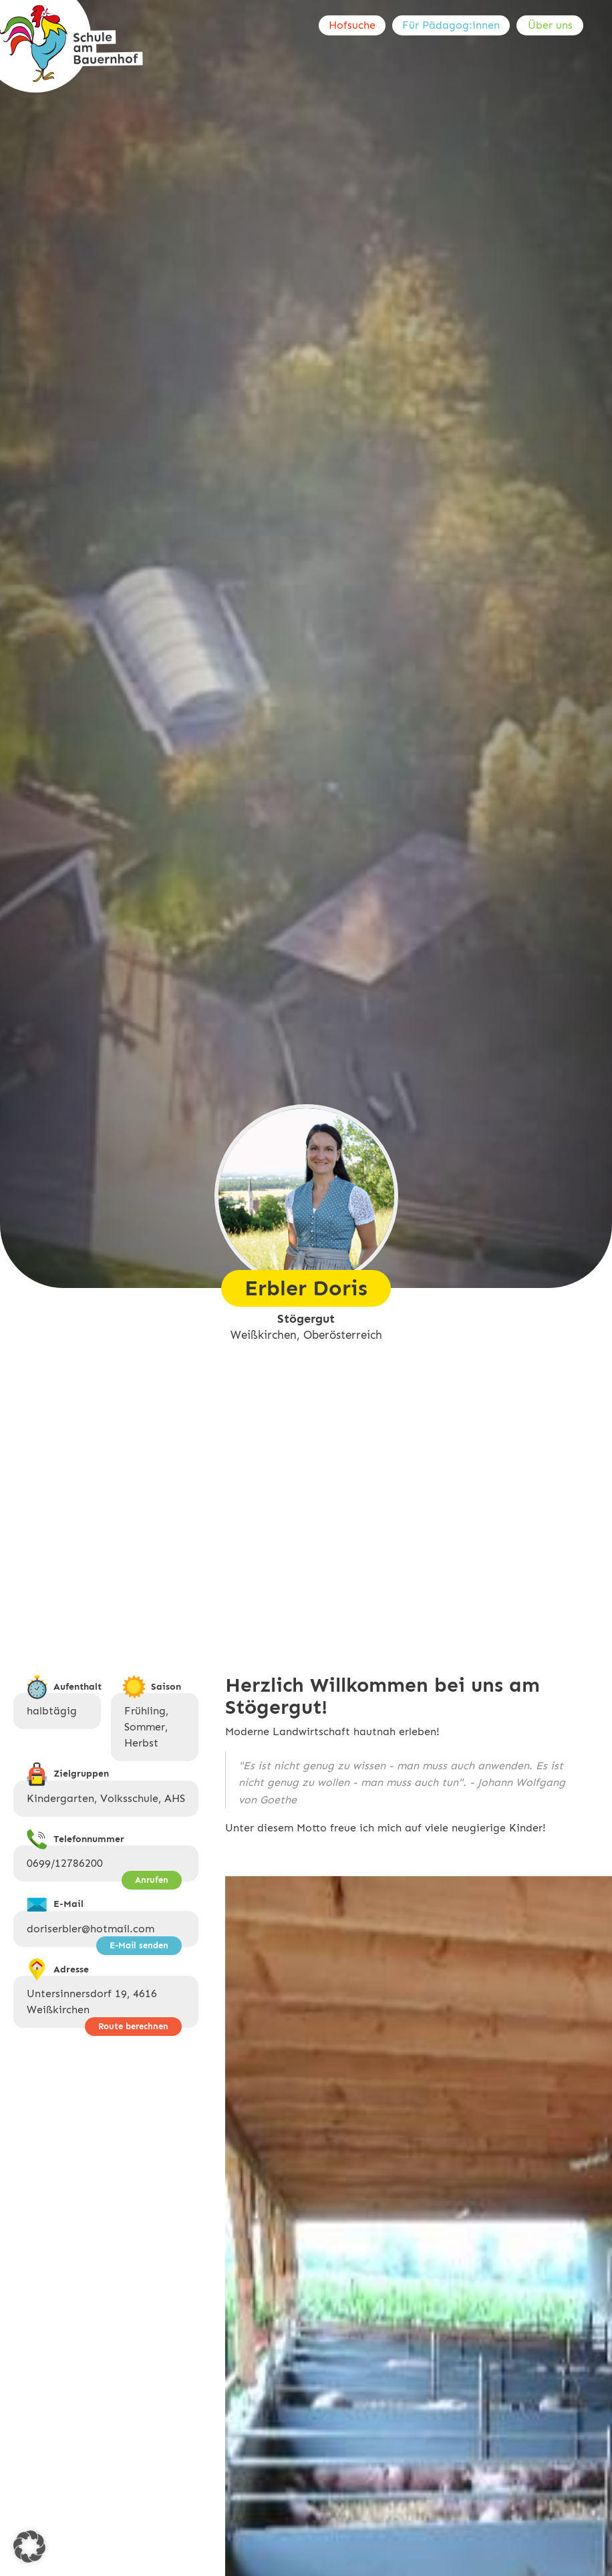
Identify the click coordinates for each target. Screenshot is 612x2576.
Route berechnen (133, 2026)
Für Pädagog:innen (451, 25)
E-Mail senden (139, 1945)
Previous (299, 2541)
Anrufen (151, 1880)
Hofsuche (352, 25)
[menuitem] (355, 25)
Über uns (550, 25)
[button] (29, 2546)
